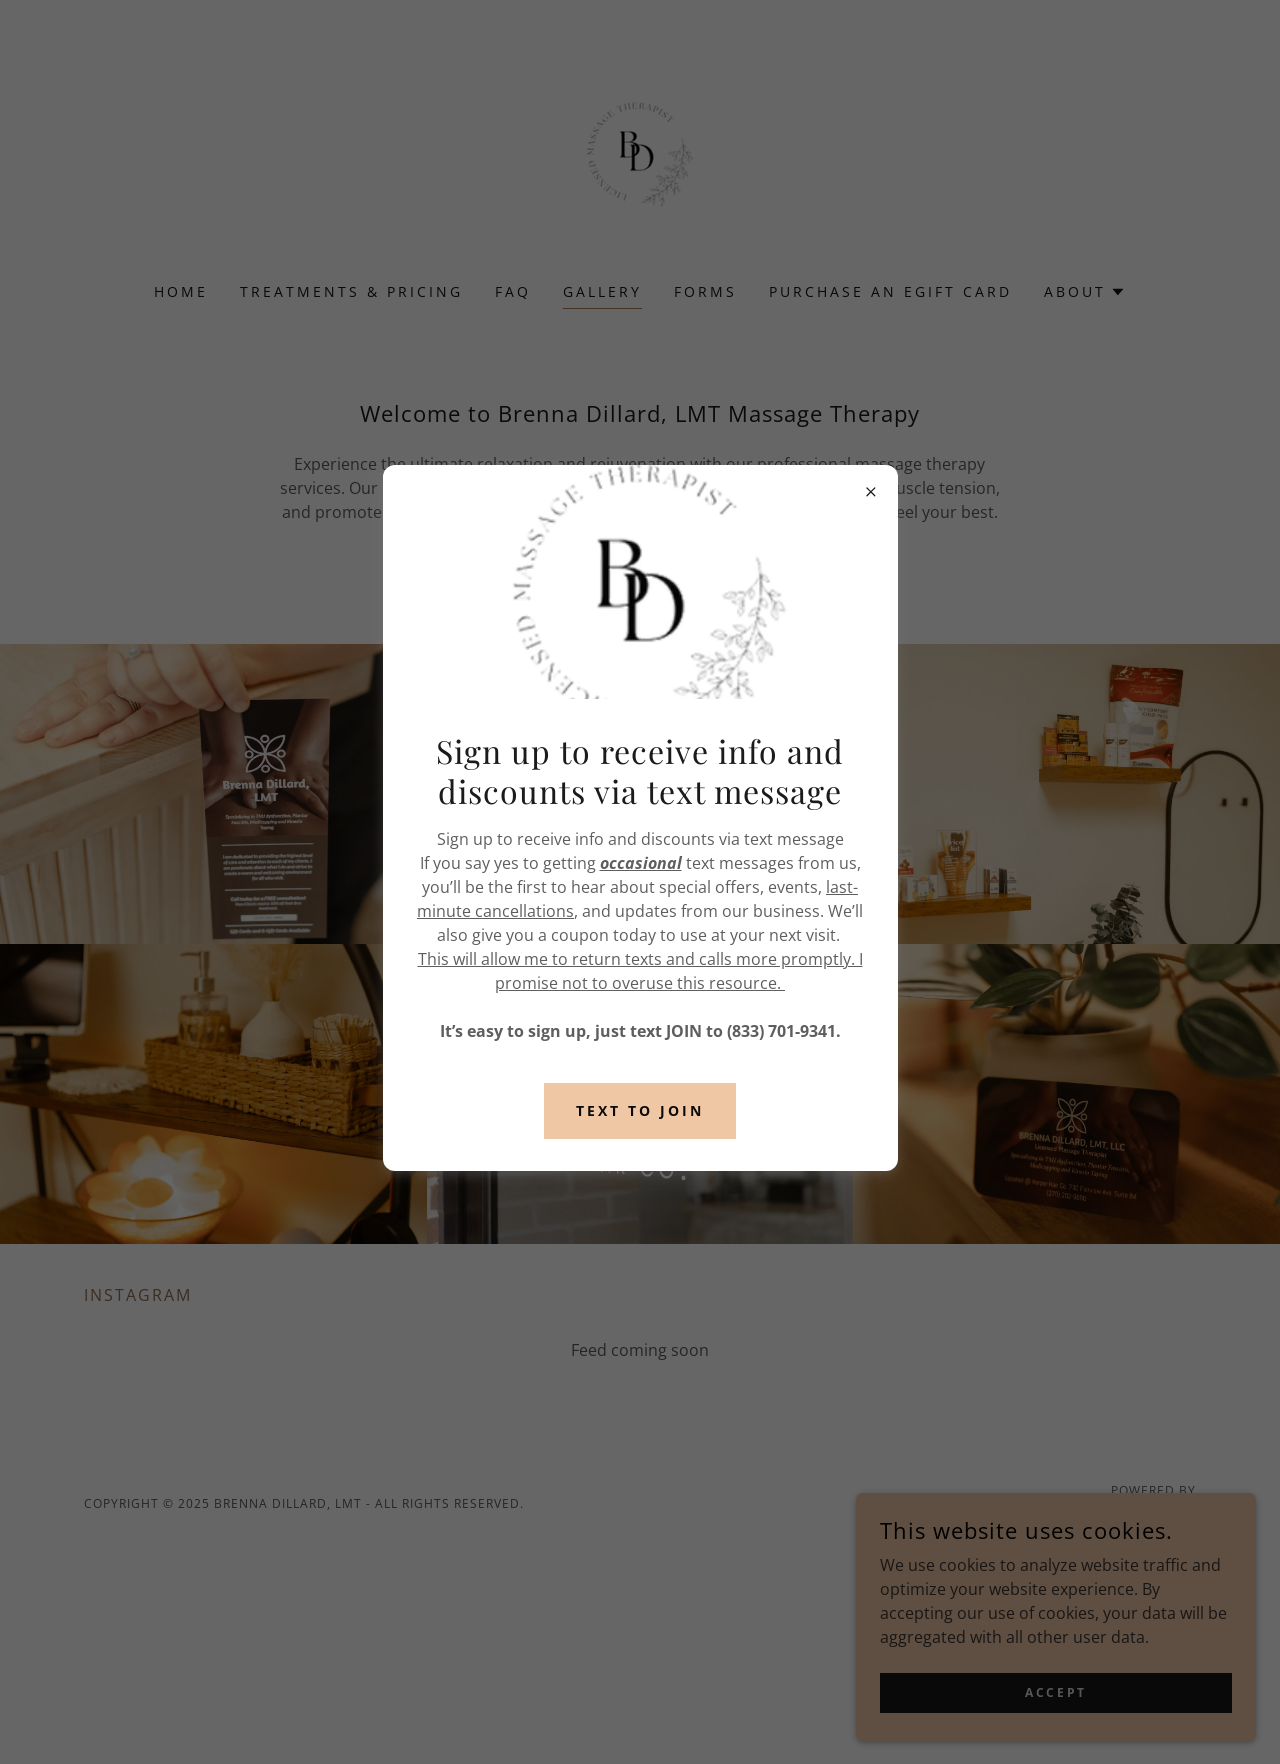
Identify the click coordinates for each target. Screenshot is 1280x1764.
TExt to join (640, 1110)
